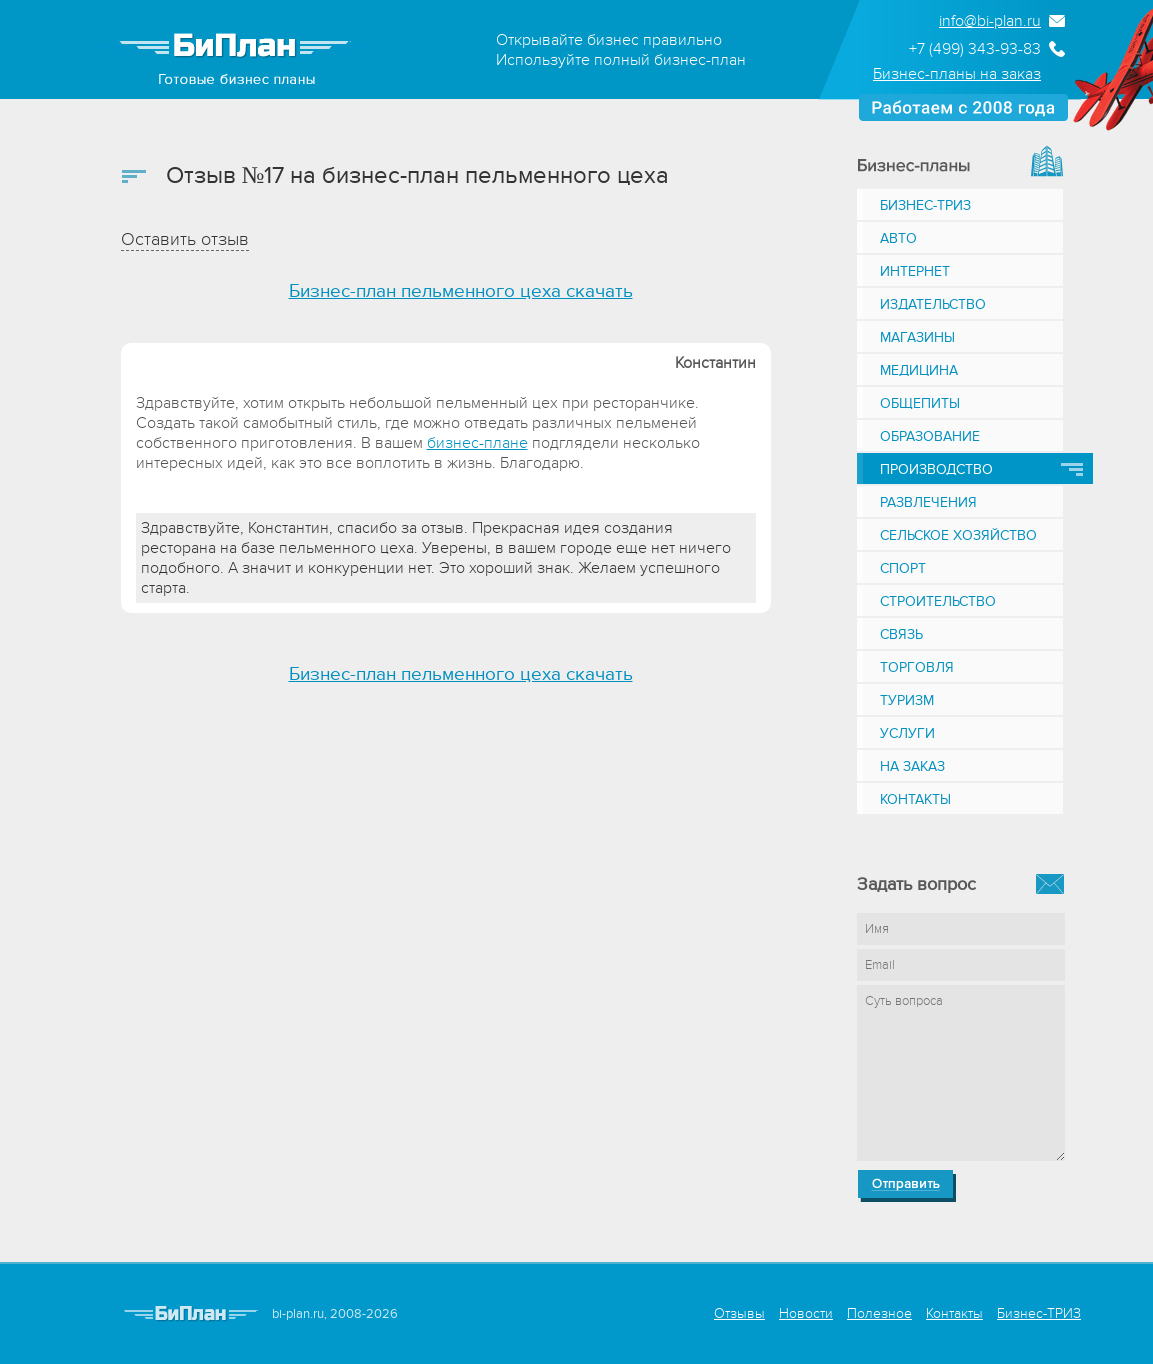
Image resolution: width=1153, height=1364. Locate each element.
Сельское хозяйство (958, 535)
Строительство (938, 601)
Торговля (917, 667)
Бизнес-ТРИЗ (925, 205)
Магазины (917, 337)
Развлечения (928, 502)
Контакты (915, 799)
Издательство (933, 304)
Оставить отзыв (185, 239)
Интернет (915, 271)
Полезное (879, 1313)
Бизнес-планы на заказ (957, 74)
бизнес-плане (477, 443)
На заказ (912, 766)
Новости (806, 1313)
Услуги (907, 733)
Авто (898, 238)
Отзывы (739, 1313)
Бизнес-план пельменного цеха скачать (461, 291)
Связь (901, 634)
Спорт (903, 568)
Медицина (919, 370)
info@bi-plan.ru (990, 21)
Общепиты (920, 403)
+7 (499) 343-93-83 (975, 49)
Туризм (907, 700)
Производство (936, 469)
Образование (930, 436)
